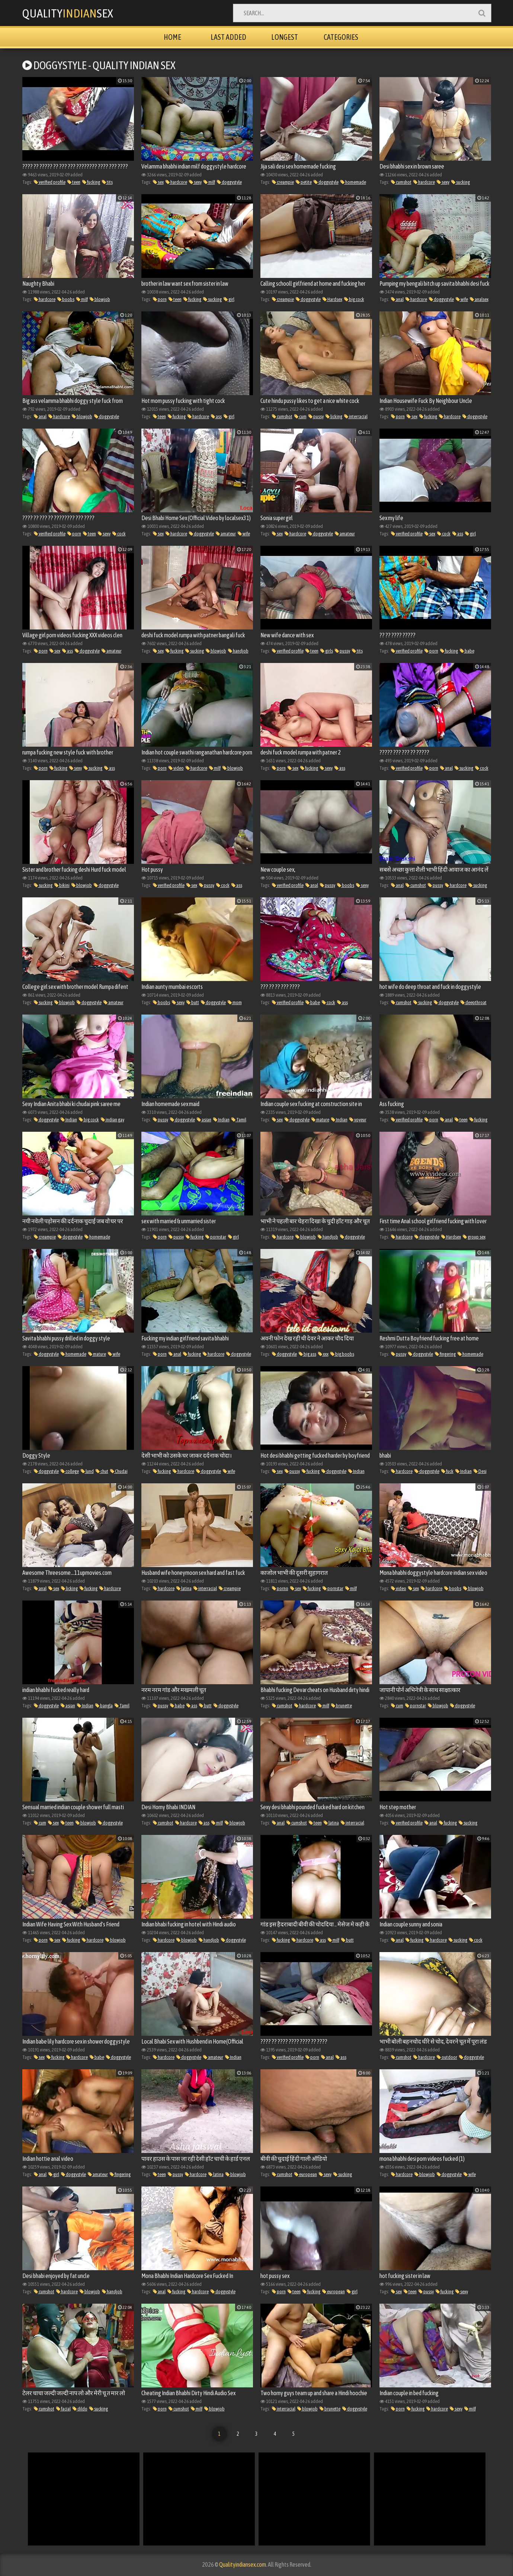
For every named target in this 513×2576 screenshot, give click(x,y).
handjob (238, 651)
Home (172, 37)
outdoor (447, 2057)
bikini (62, 885)
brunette (341, 1705)
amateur (226, 533)
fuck (447, 1471)
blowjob (100, 299)
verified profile (49, 182)
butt (192, 1002)
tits (107, 182)
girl (229, 299)
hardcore (176, 182)
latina (184, 1588)
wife (462, 299)
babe (467, 651)
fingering (445, 1354)
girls (326, 651)
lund (87, 1471)
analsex (479, 299)
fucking (91, 182)
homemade (353, 182)
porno (280, 1588)
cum (300, 416)
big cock (354, 299)
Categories (341, 37)
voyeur (357, 1119)
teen (73, 182)
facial (63, 2409)
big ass (307, 1354)
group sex (474, 1237)
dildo (80, 2409)
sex (158, 182)
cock (119, 533)
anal (397, 299)
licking (334, 416)
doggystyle (229, 182)
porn (160, 299)
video (176, 768)
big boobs (342, 1354)
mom (235, 1002)
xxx (323, 1354)
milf (209, 182)
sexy (195, 182)
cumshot (401, 182)
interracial (356, 416)
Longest (284, 37)
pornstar (215, 1237)
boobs (65, 299)
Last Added (228, 37)
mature (320, 1119)
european (305, 2174)
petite (304, 182)
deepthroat (474, 1002)
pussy (316, 416)
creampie (283, 182)
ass (216, 416)
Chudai (119, 1471)
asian (204, 1119)
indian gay (112, 1119)
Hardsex (332, 299)
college (70, 1471)
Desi (480, 1471)
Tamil (238, 1119)
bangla (104, 1705)
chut (102, 1471)
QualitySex (68, 13)
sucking (460, 182)
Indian (69, 1119)
